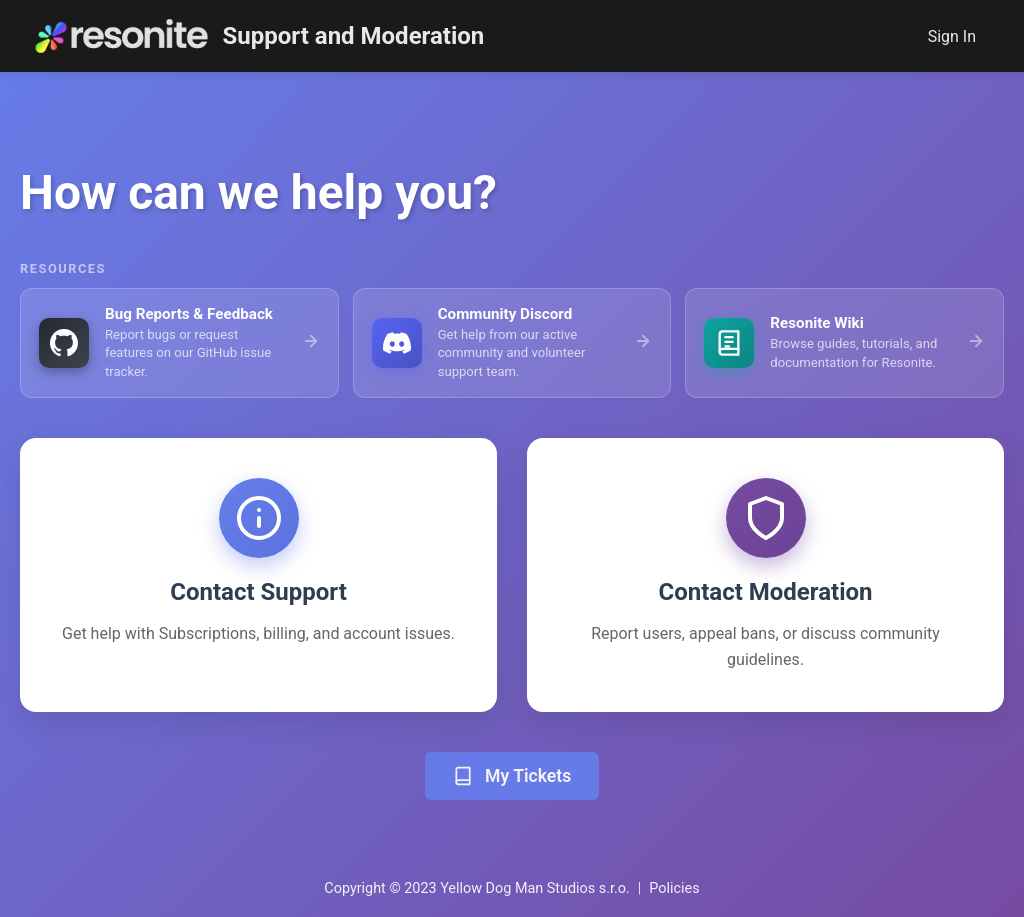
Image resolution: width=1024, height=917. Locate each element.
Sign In (952, 36)
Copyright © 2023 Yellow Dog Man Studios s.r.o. (477, 888)
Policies (674, 888)
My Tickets (512, 776)
